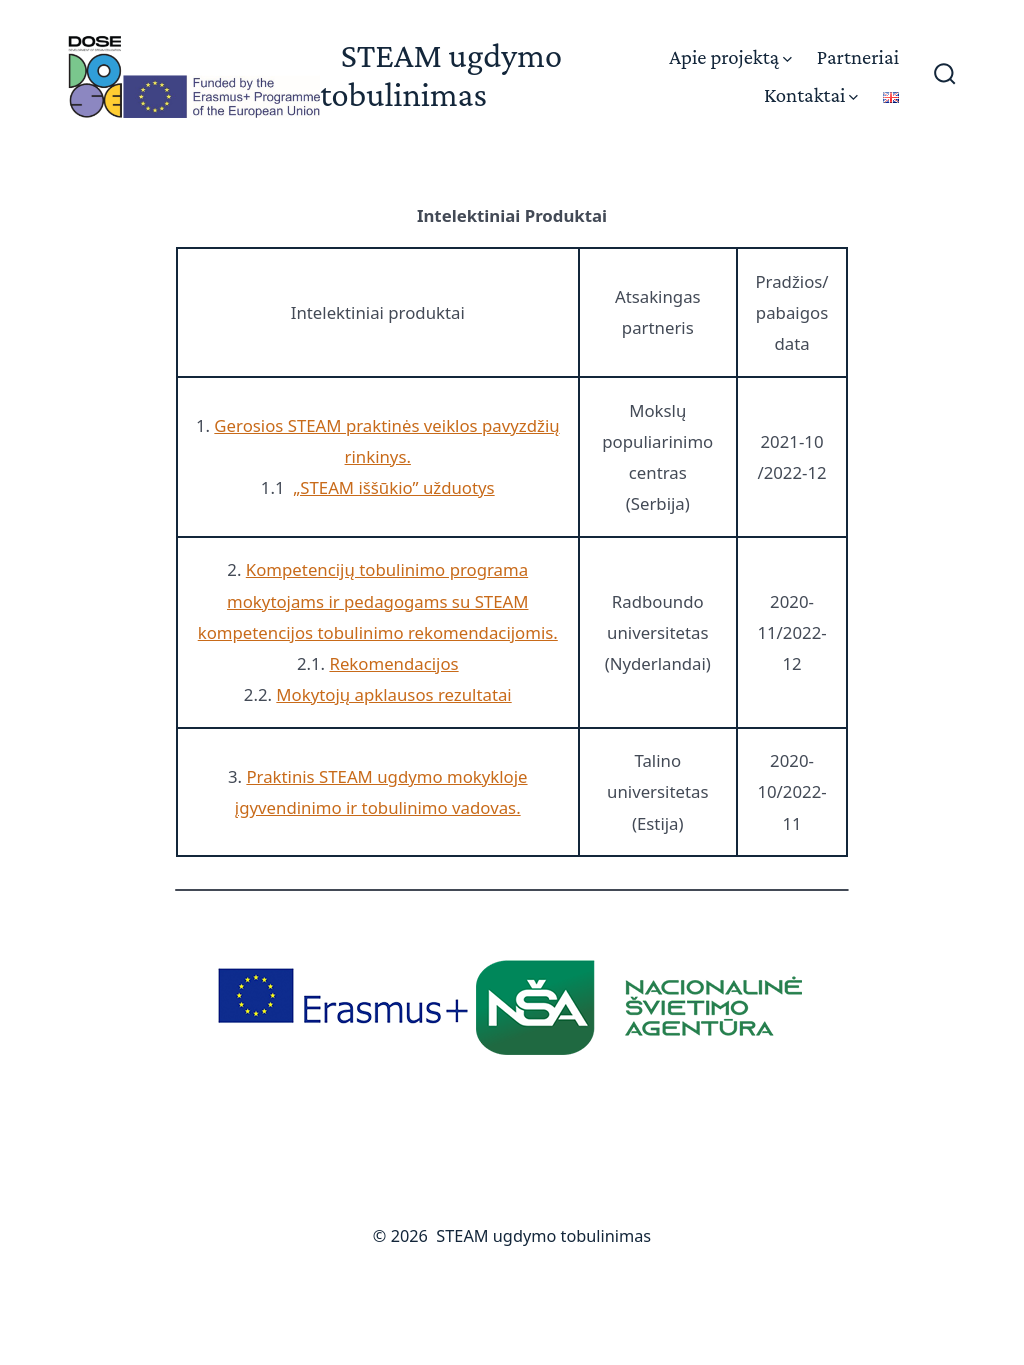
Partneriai (858, 56)
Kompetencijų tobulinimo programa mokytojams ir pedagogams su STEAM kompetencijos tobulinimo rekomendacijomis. (378, 600)
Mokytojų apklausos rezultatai (393, 694)
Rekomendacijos (393, 663)
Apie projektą (730, 56)
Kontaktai (811, 94)
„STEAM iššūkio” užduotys (393, 487)
